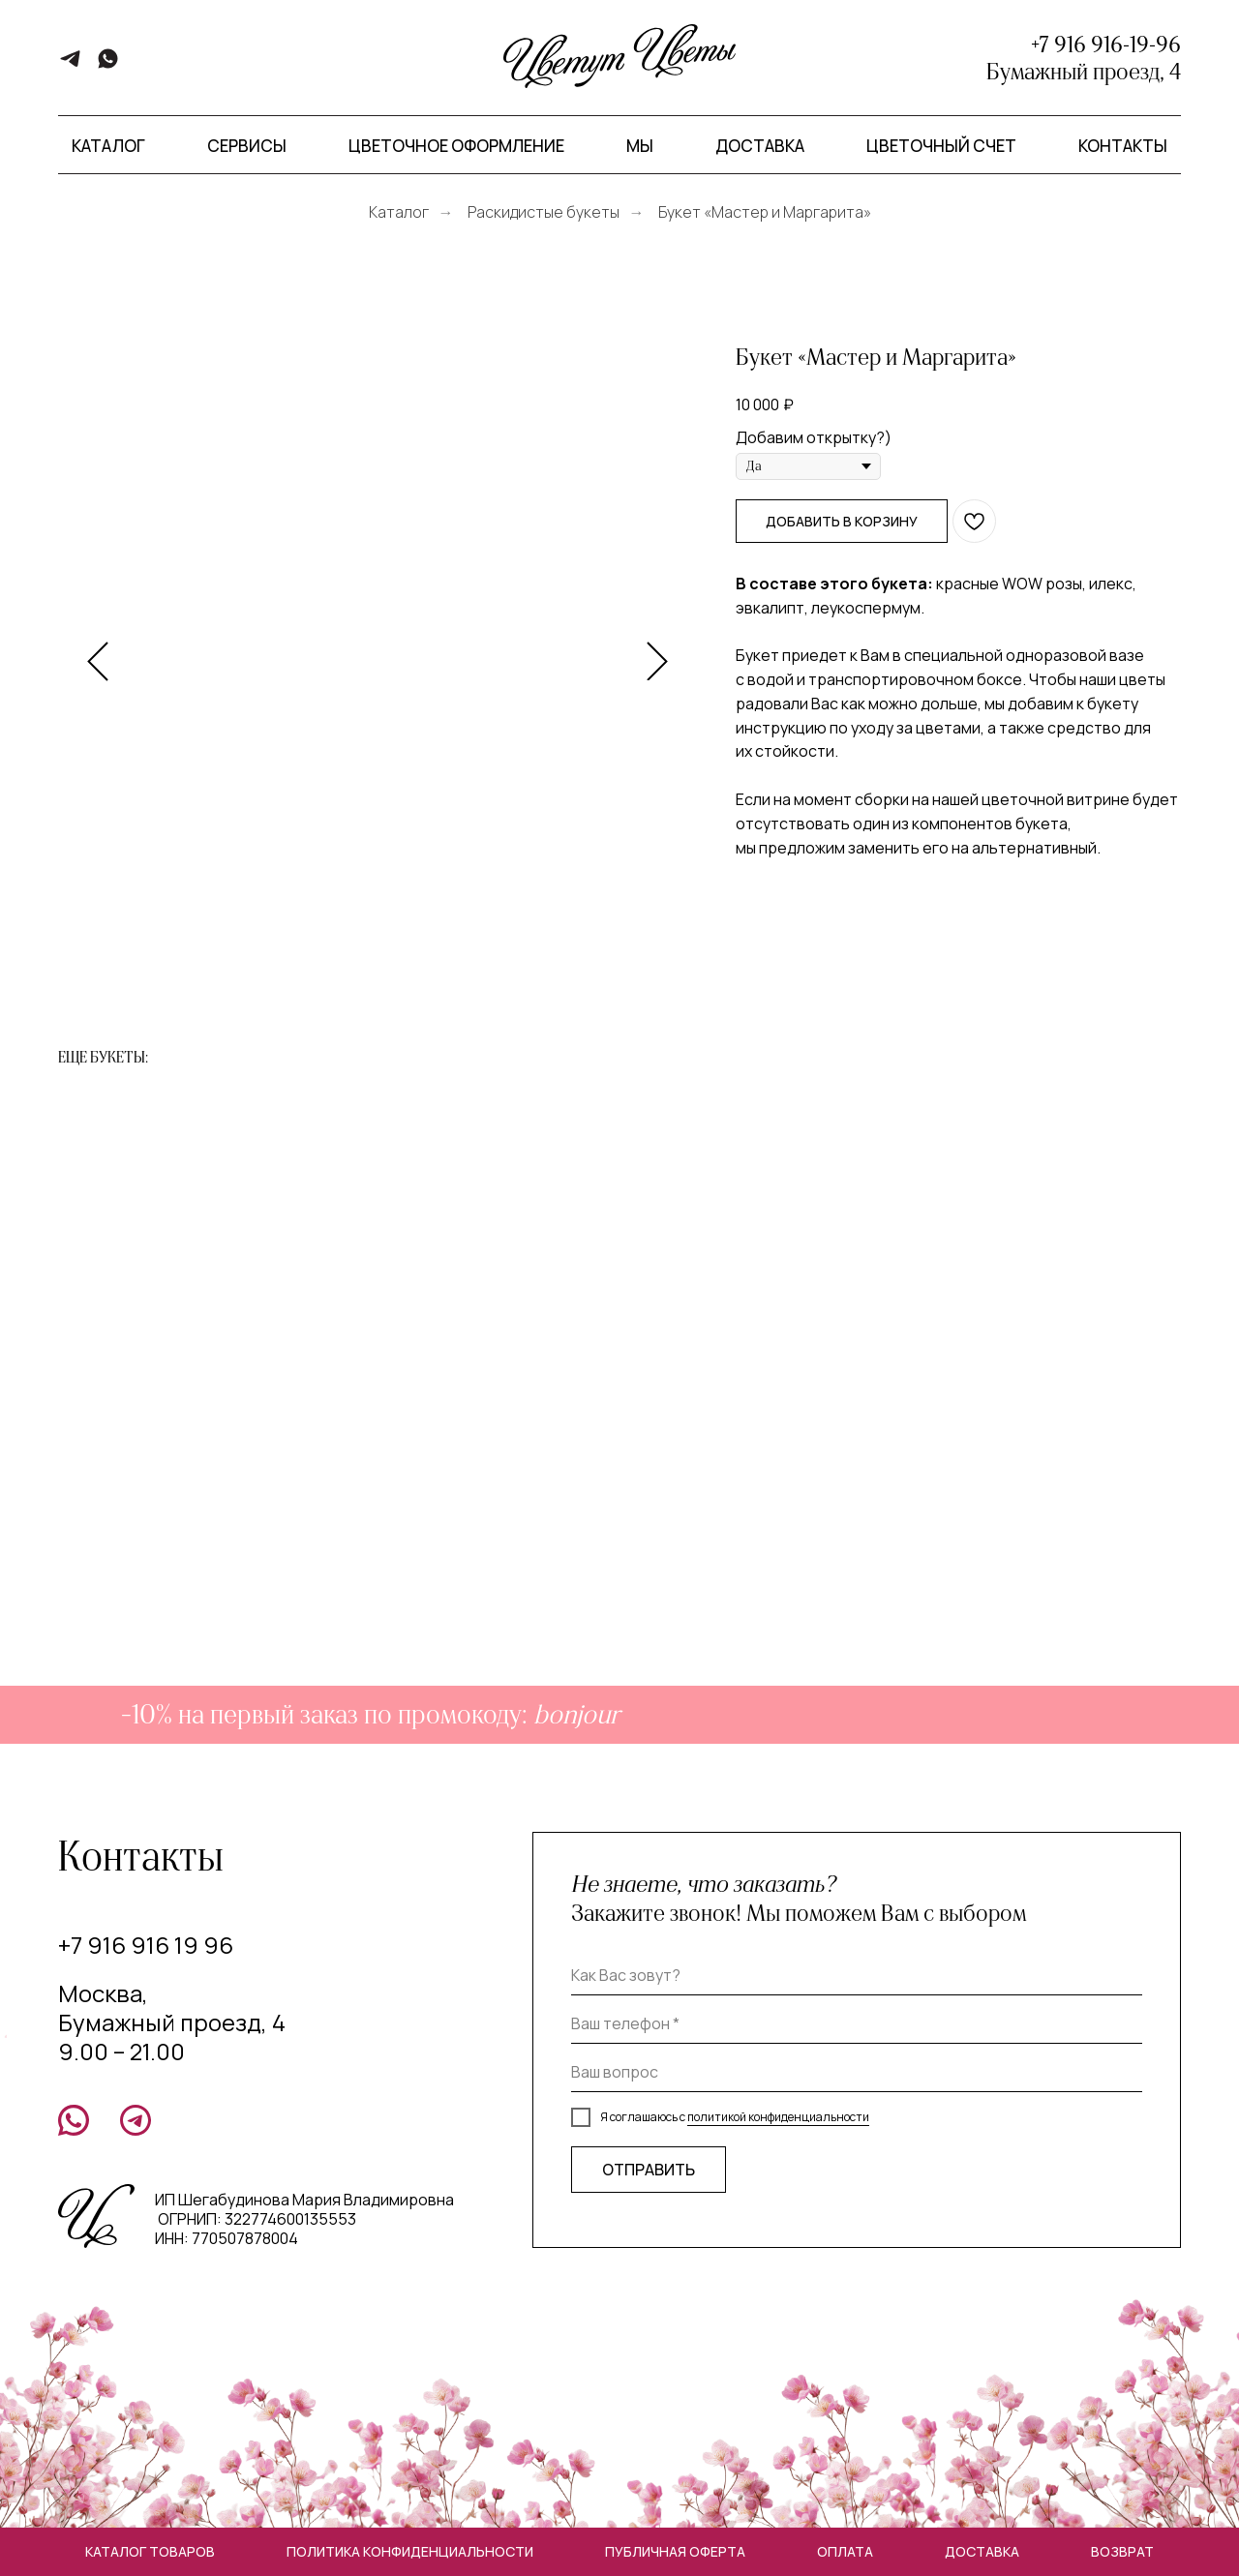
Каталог (399, 212)
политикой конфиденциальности (778, 2117)
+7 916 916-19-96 (1106, 44)
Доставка (759, 146)
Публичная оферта (675, 2551)
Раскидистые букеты (544, 212)
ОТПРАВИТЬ (648, 2169)
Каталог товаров (150, 2551)
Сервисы (247, 146)
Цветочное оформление (456, 146)
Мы (639, 146)
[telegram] (70, 65)
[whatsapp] (108, 65)
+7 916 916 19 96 (145, 1945)
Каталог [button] (108, 146)
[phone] (856, 2024)
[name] (856, 1976)
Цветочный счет (941, 146)
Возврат (1122, 2551)
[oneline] (856, 2072)
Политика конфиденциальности (410, 2551)
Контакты (1122, 146)
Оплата (845, 2551)
